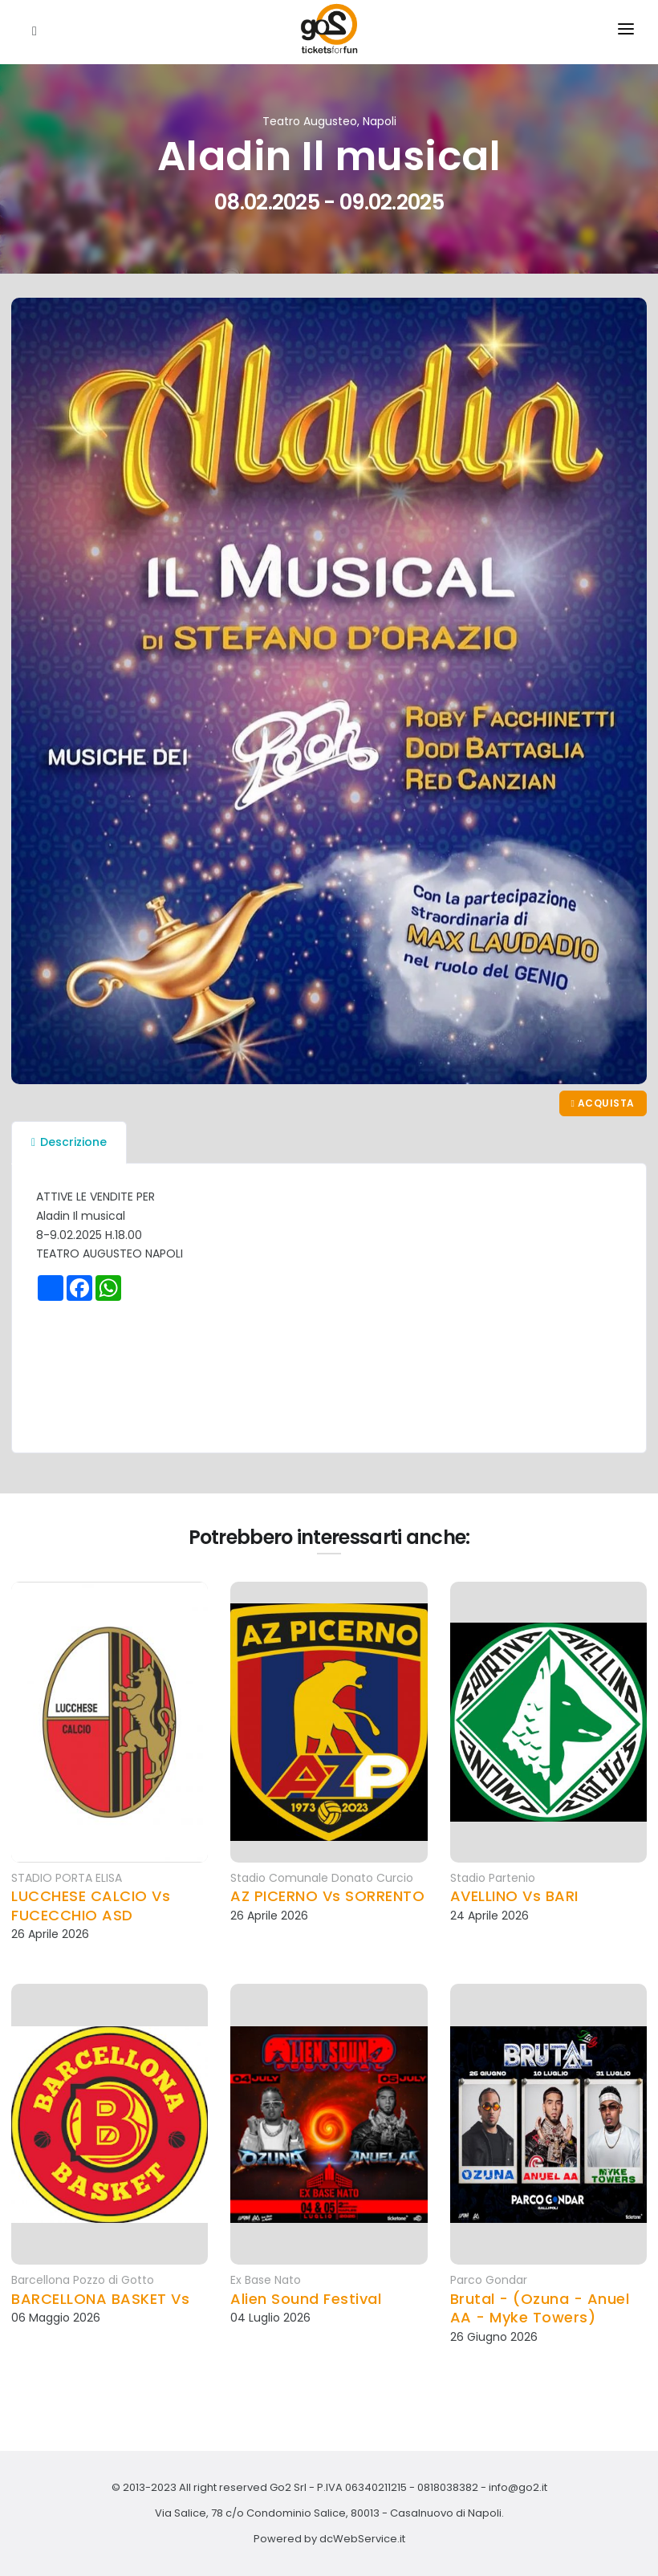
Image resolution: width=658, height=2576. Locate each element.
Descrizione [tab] (69, 1142)
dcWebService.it (362, 2538)
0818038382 (447, 2487)
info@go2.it (518, 2487)
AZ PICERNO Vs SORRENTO (327, 1896)
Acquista (603, 1103)
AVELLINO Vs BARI (514, 1896)
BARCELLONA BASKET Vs (100, 2299)
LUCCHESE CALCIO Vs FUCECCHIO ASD (90, 1905)
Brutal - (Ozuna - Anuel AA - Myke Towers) (540, 2308)
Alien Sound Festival (305, 2299)
